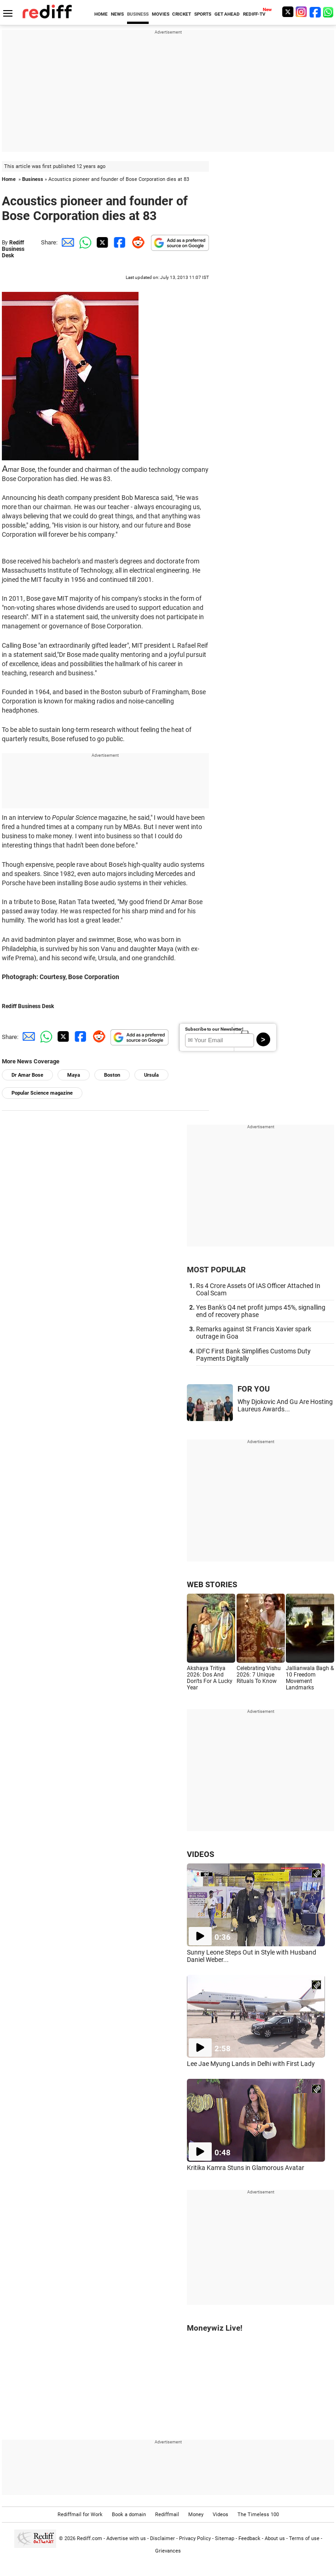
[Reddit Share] (136, 242)
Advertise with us (126, 2538)
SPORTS (202, 14)
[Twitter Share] (101, 242)
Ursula (151, 1075)
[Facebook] (315, 11)
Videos (220, 2515)
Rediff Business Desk (13, 249)
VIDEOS (200, 1854)
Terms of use (304, 2538)
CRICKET (181, 14)
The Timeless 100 (258, 2515)
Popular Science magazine (42, 1093)
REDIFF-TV (254, 14)
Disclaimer (162, 2538)
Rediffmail (167, 2515)
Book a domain (129, 2515)
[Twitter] (288, 11)
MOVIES (160, 14)
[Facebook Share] (118, 242)
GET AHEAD (227, 14)
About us (275, 2538)
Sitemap (224, 2538)
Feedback (249, 2538)
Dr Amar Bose (27, 1075)
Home (9, 179)
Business (32, 179)
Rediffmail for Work (80, 2515)
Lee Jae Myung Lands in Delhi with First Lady (251, 2063)
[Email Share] (66, 242)
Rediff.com (89, 2538)
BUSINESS (138, 14)
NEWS (117, 14)
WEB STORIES (212, 1584)
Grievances (168, 2551)
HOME (101, 14)
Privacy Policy (195, 2538)
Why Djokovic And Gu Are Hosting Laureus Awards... (285, 1405)
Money (195, 2515)
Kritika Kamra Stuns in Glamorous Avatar (245, 2167)
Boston (112, 1075)
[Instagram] (301, 11)
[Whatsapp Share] (84, 242)
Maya (73, 1075)
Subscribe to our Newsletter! (214, 1029)
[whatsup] (329, 11)
